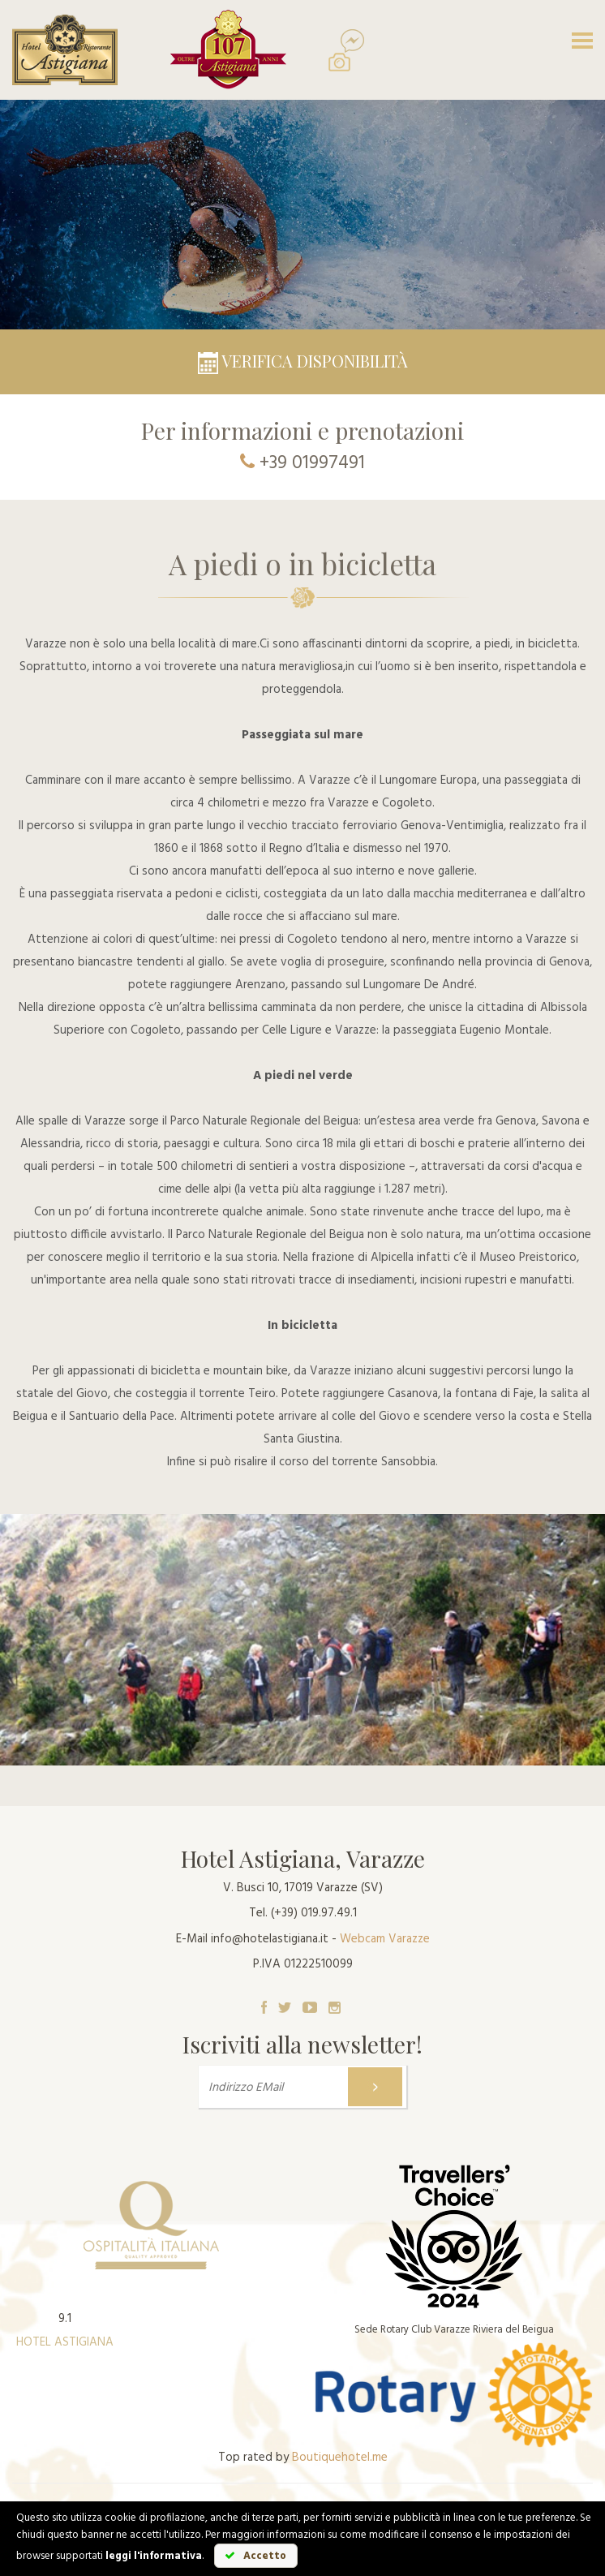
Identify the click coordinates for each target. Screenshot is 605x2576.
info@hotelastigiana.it (269, 1939)
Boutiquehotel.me (340, 2457)
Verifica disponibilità (303, 361)
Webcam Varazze (385, 1939)
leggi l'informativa (153, 2556)
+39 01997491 (312, 464)
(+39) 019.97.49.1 (314, 1913)
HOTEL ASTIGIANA (65, 2342)
